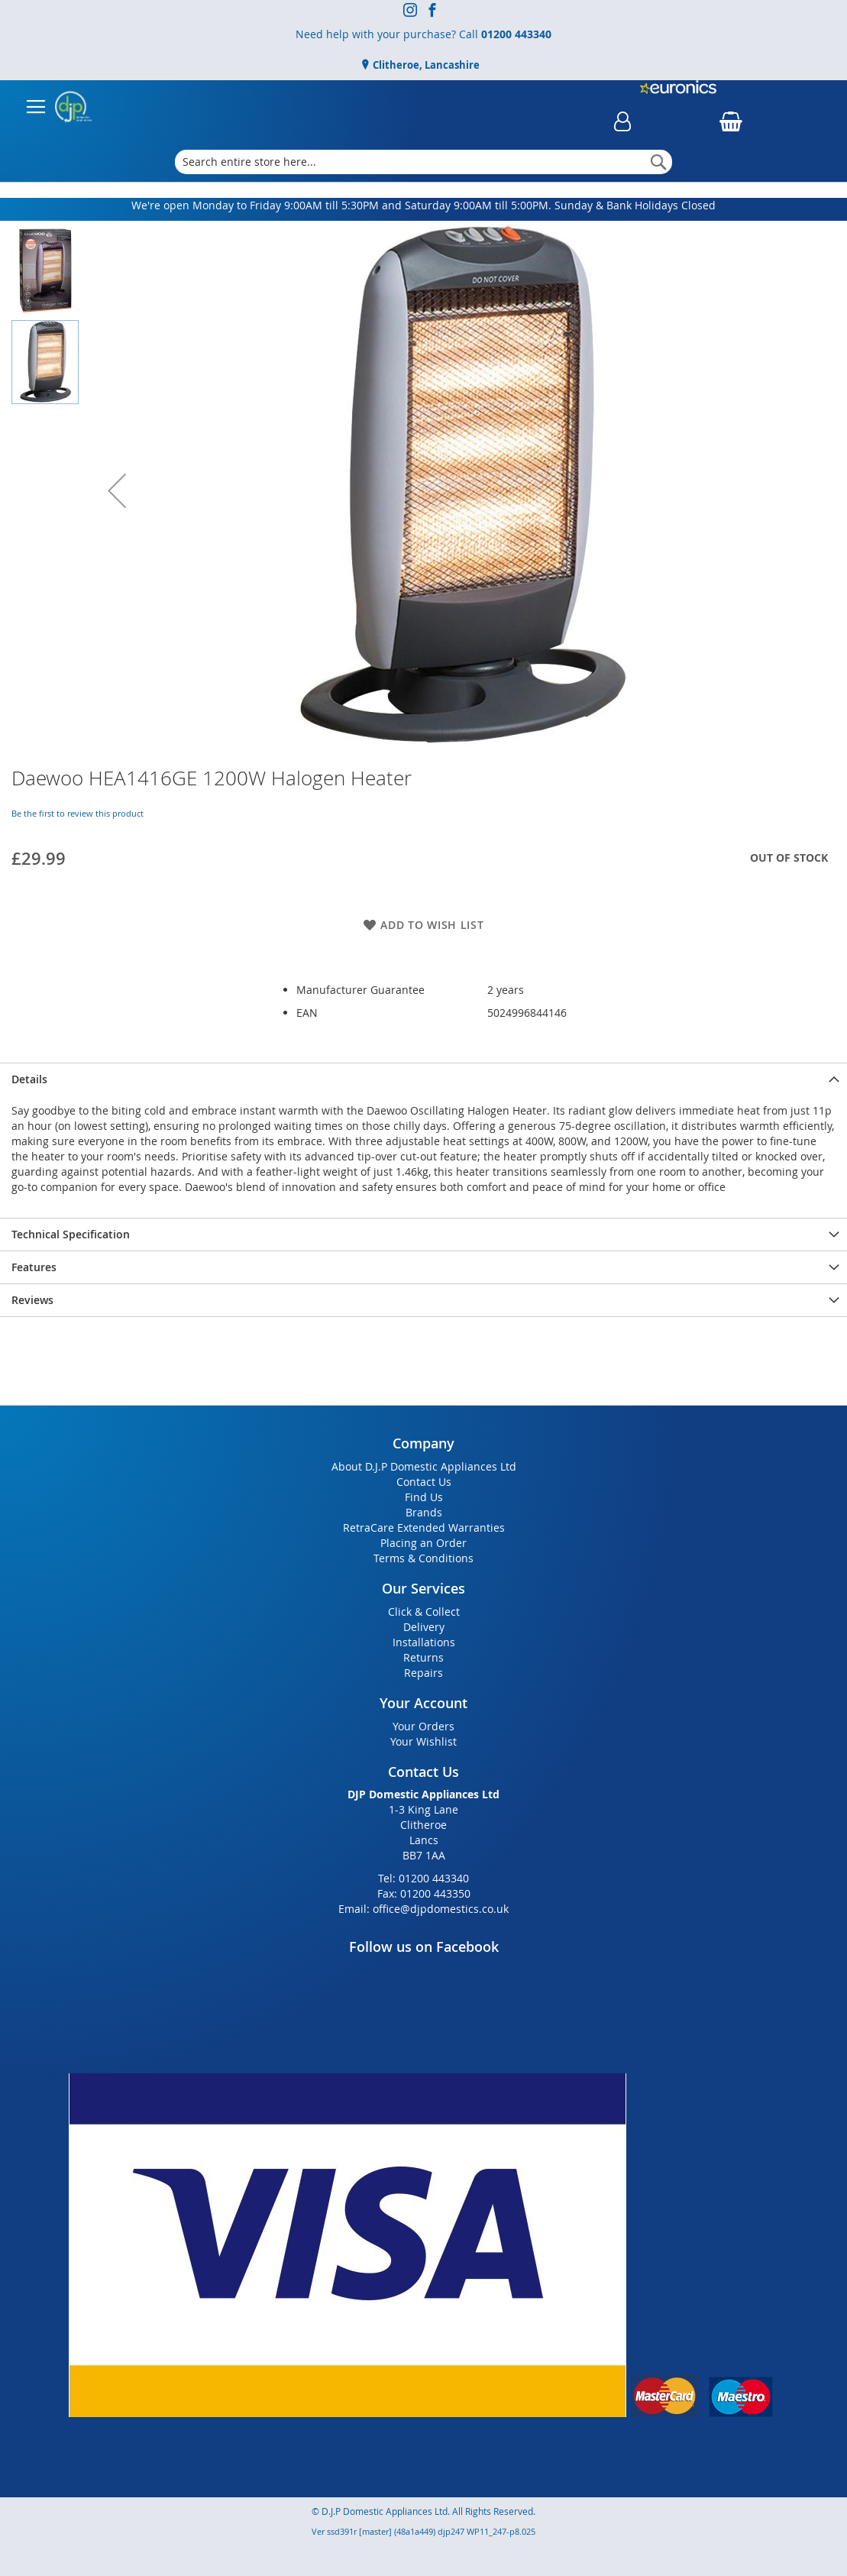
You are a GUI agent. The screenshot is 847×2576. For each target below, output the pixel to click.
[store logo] (73, 107)
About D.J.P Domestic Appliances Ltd (423, 1466)
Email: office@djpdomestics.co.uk (423, 1908)
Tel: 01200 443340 (423, 1878)
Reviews (32, 1300)
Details (29, 1079)
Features (34, 1267)
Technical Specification (70, 1234)
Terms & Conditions (423, 1558)
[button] (116, 490)
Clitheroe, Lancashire (425, 65)
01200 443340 (516, 34)
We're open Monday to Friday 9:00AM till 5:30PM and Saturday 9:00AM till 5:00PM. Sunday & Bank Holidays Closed (423, 205)
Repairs (423, 1672)
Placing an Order (423, 1543)
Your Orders (423, 1726)
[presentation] (423, 1079)
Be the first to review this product (77, 813)
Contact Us (423, 1481)
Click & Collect (424, 1611)
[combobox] (423, 162)
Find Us (424, 1497)
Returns (423, 1657)
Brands (424, 1512)
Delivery (424, 1627)
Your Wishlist (423, 1741)
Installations (424, 1642)
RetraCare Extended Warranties (424, 1527)
